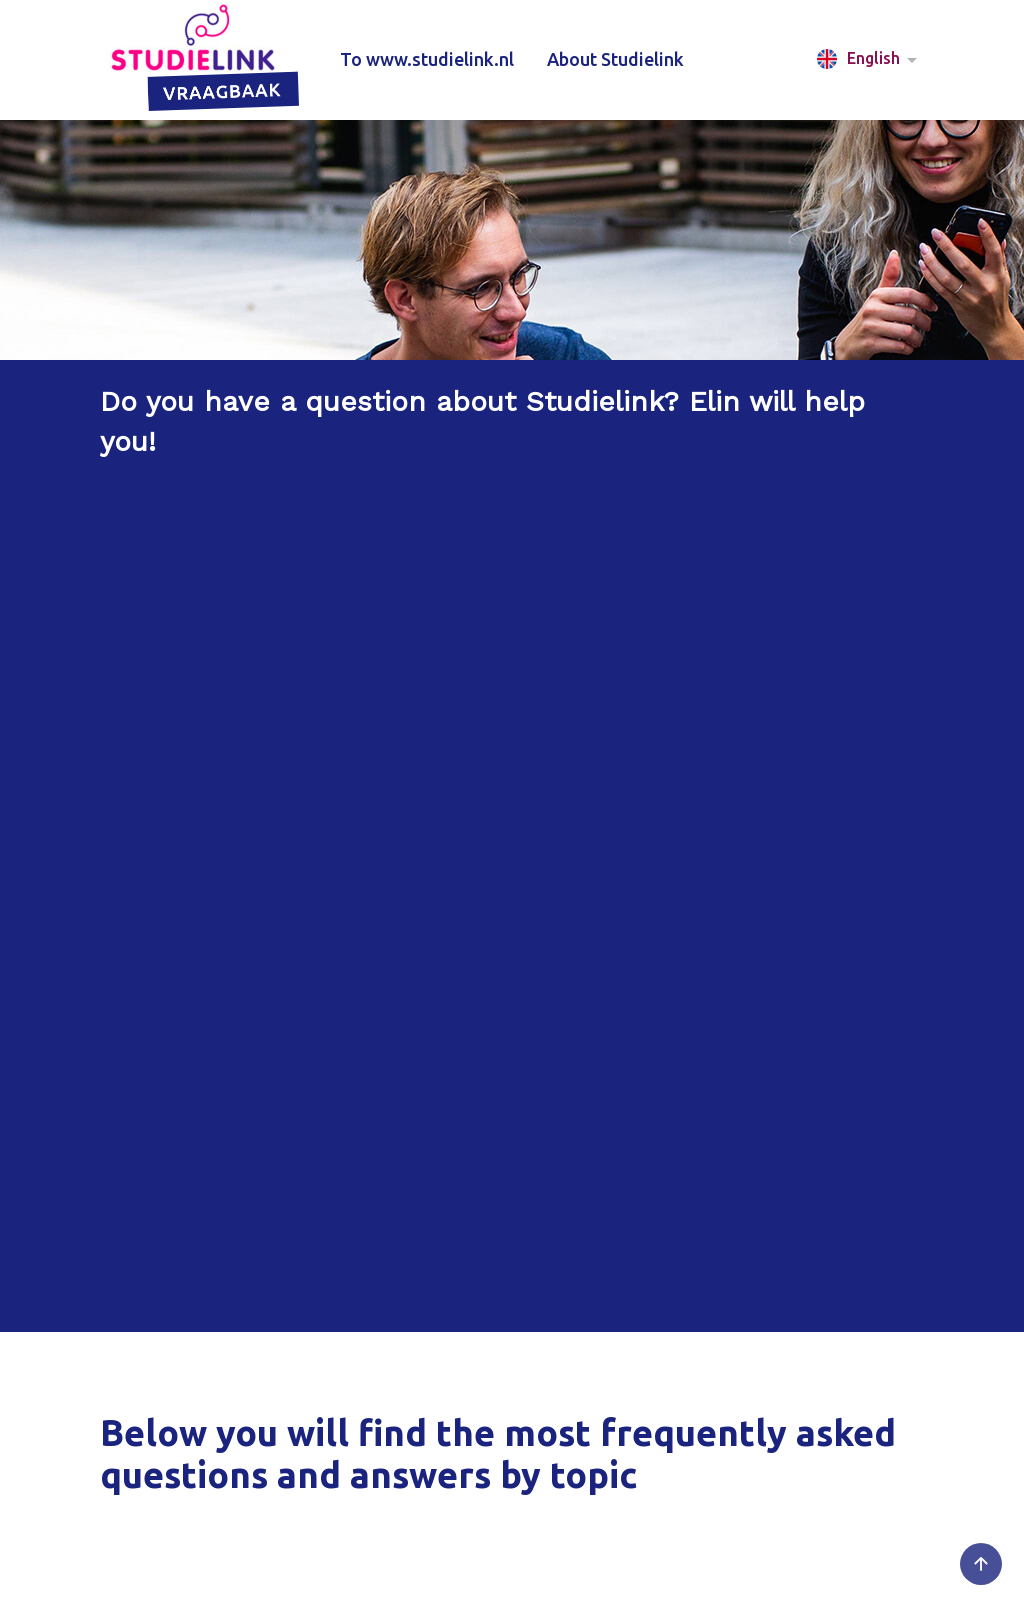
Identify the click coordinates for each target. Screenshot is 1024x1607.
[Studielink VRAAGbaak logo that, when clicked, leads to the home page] (203, 60)
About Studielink (615, 59)
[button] (870, 59)
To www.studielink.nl (427, 59)
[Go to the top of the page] (981, 1564)
